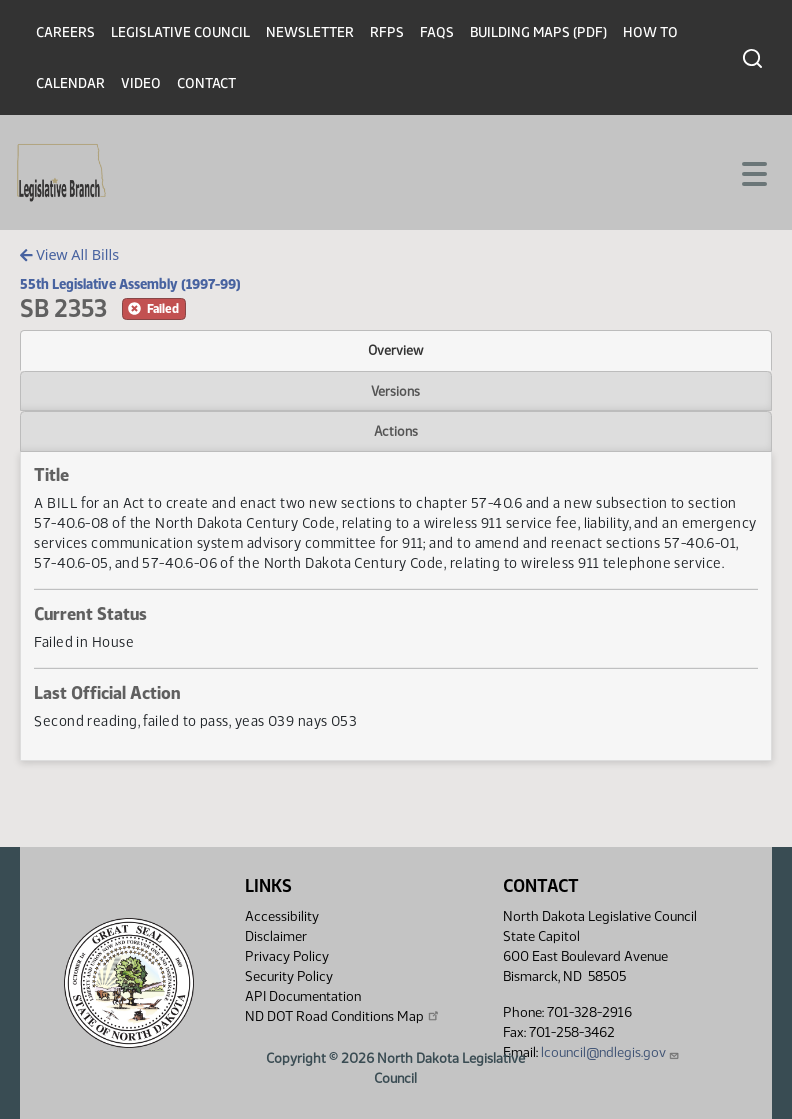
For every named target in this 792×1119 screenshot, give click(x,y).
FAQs (437, 32)
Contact (206, 83)
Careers (65, 32)
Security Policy (289, 976)
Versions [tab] (395, 391)
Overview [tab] (395, 350)
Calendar (70, 83)
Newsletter (310, 32)
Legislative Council (180, 32)
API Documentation (303, 996)
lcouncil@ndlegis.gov (610, 1052)
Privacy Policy (287, 956)
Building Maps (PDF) (538, 32)
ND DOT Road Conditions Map (343, 1016)
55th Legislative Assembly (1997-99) (130, 284)
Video (141, 83)
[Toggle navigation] (753, 172)
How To (650, 32)
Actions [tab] (396, 431)
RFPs (387, 32)
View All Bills (69, 254)
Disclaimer (276, 936)
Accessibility (282, 916)
